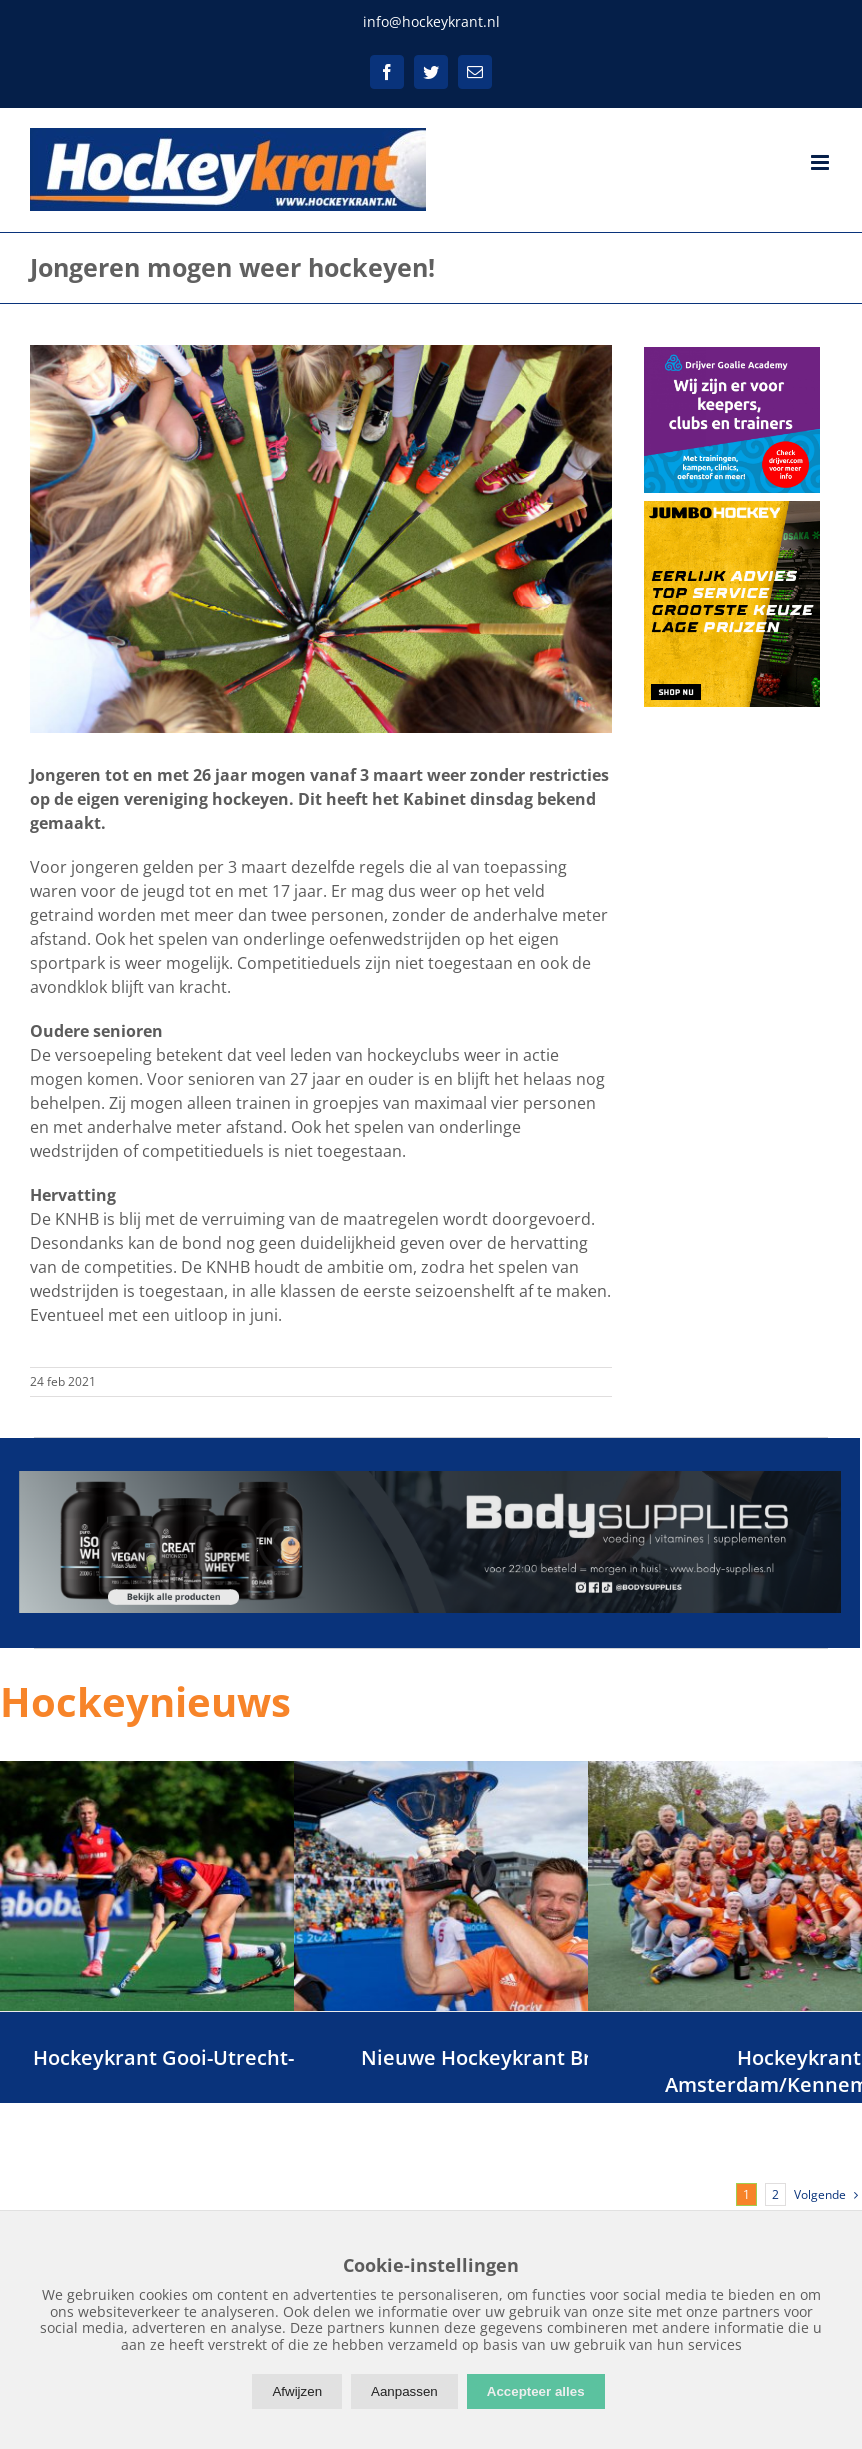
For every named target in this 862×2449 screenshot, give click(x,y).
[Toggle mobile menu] (821, 162)
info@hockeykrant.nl (431, 21)
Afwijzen (297, 2391)
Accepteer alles (536, 2391)
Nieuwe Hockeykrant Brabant (505, 2057)
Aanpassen (404, 2391)
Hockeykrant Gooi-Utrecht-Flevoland (211, 2057)
